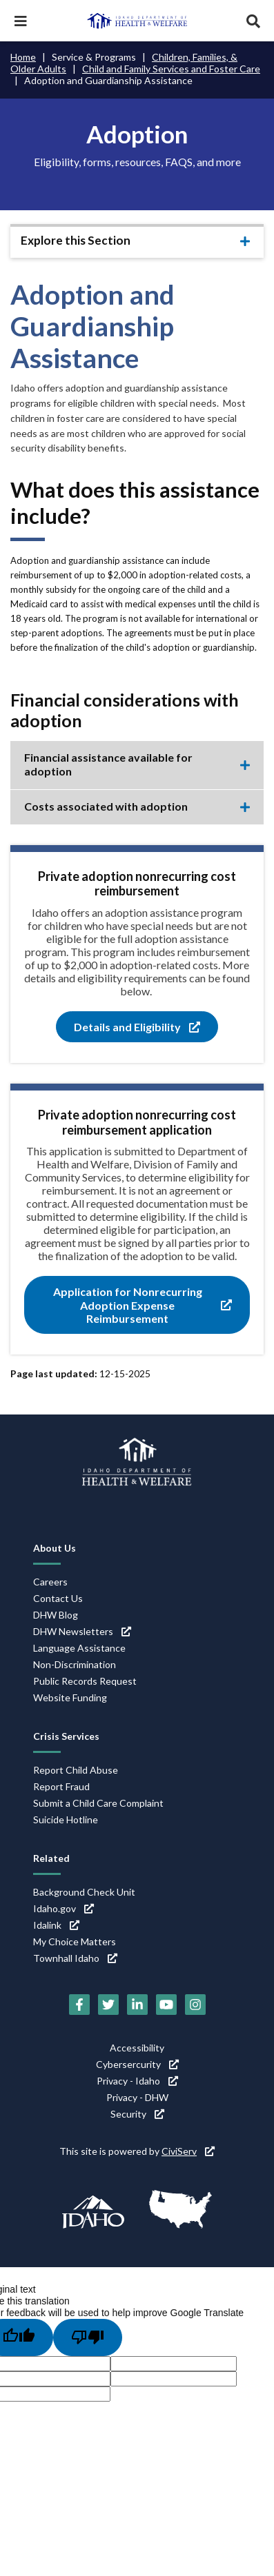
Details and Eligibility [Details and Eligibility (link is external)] (137, 1026)
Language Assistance (79, 1648)
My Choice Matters (74, 1941)
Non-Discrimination (74, 1664)
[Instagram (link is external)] (195, 2004)
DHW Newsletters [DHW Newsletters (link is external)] (82, 1631)
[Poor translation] (87, 2337)
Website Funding (70, 1697)
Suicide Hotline (65, 1819)
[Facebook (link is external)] (79, 2004)
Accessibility (137, 2047)
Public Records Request (85, 1681)
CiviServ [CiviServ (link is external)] (188, 2151)
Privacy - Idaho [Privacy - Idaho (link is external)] (137, 2081)
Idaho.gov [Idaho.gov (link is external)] (63, 1908)
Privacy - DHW (137, 2097)
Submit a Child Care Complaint (98, 1803)
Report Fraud (61, 1786)
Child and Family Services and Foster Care (171, 68)
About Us (54, 1548)
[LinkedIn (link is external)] (137, 2004)
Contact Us (58, 1598)
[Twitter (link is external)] (108, 2004)
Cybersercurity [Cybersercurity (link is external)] (137, 2064)
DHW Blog (55, 1615)
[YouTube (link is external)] (166, 2004)
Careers (50, 1582)
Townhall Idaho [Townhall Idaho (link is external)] (75, 1958)
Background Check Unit (84, 1892)
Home (23, 57)
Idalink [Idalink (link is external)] (56, 1925)
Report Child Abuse (75, 1770)
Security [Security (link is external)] (137, 2114)
